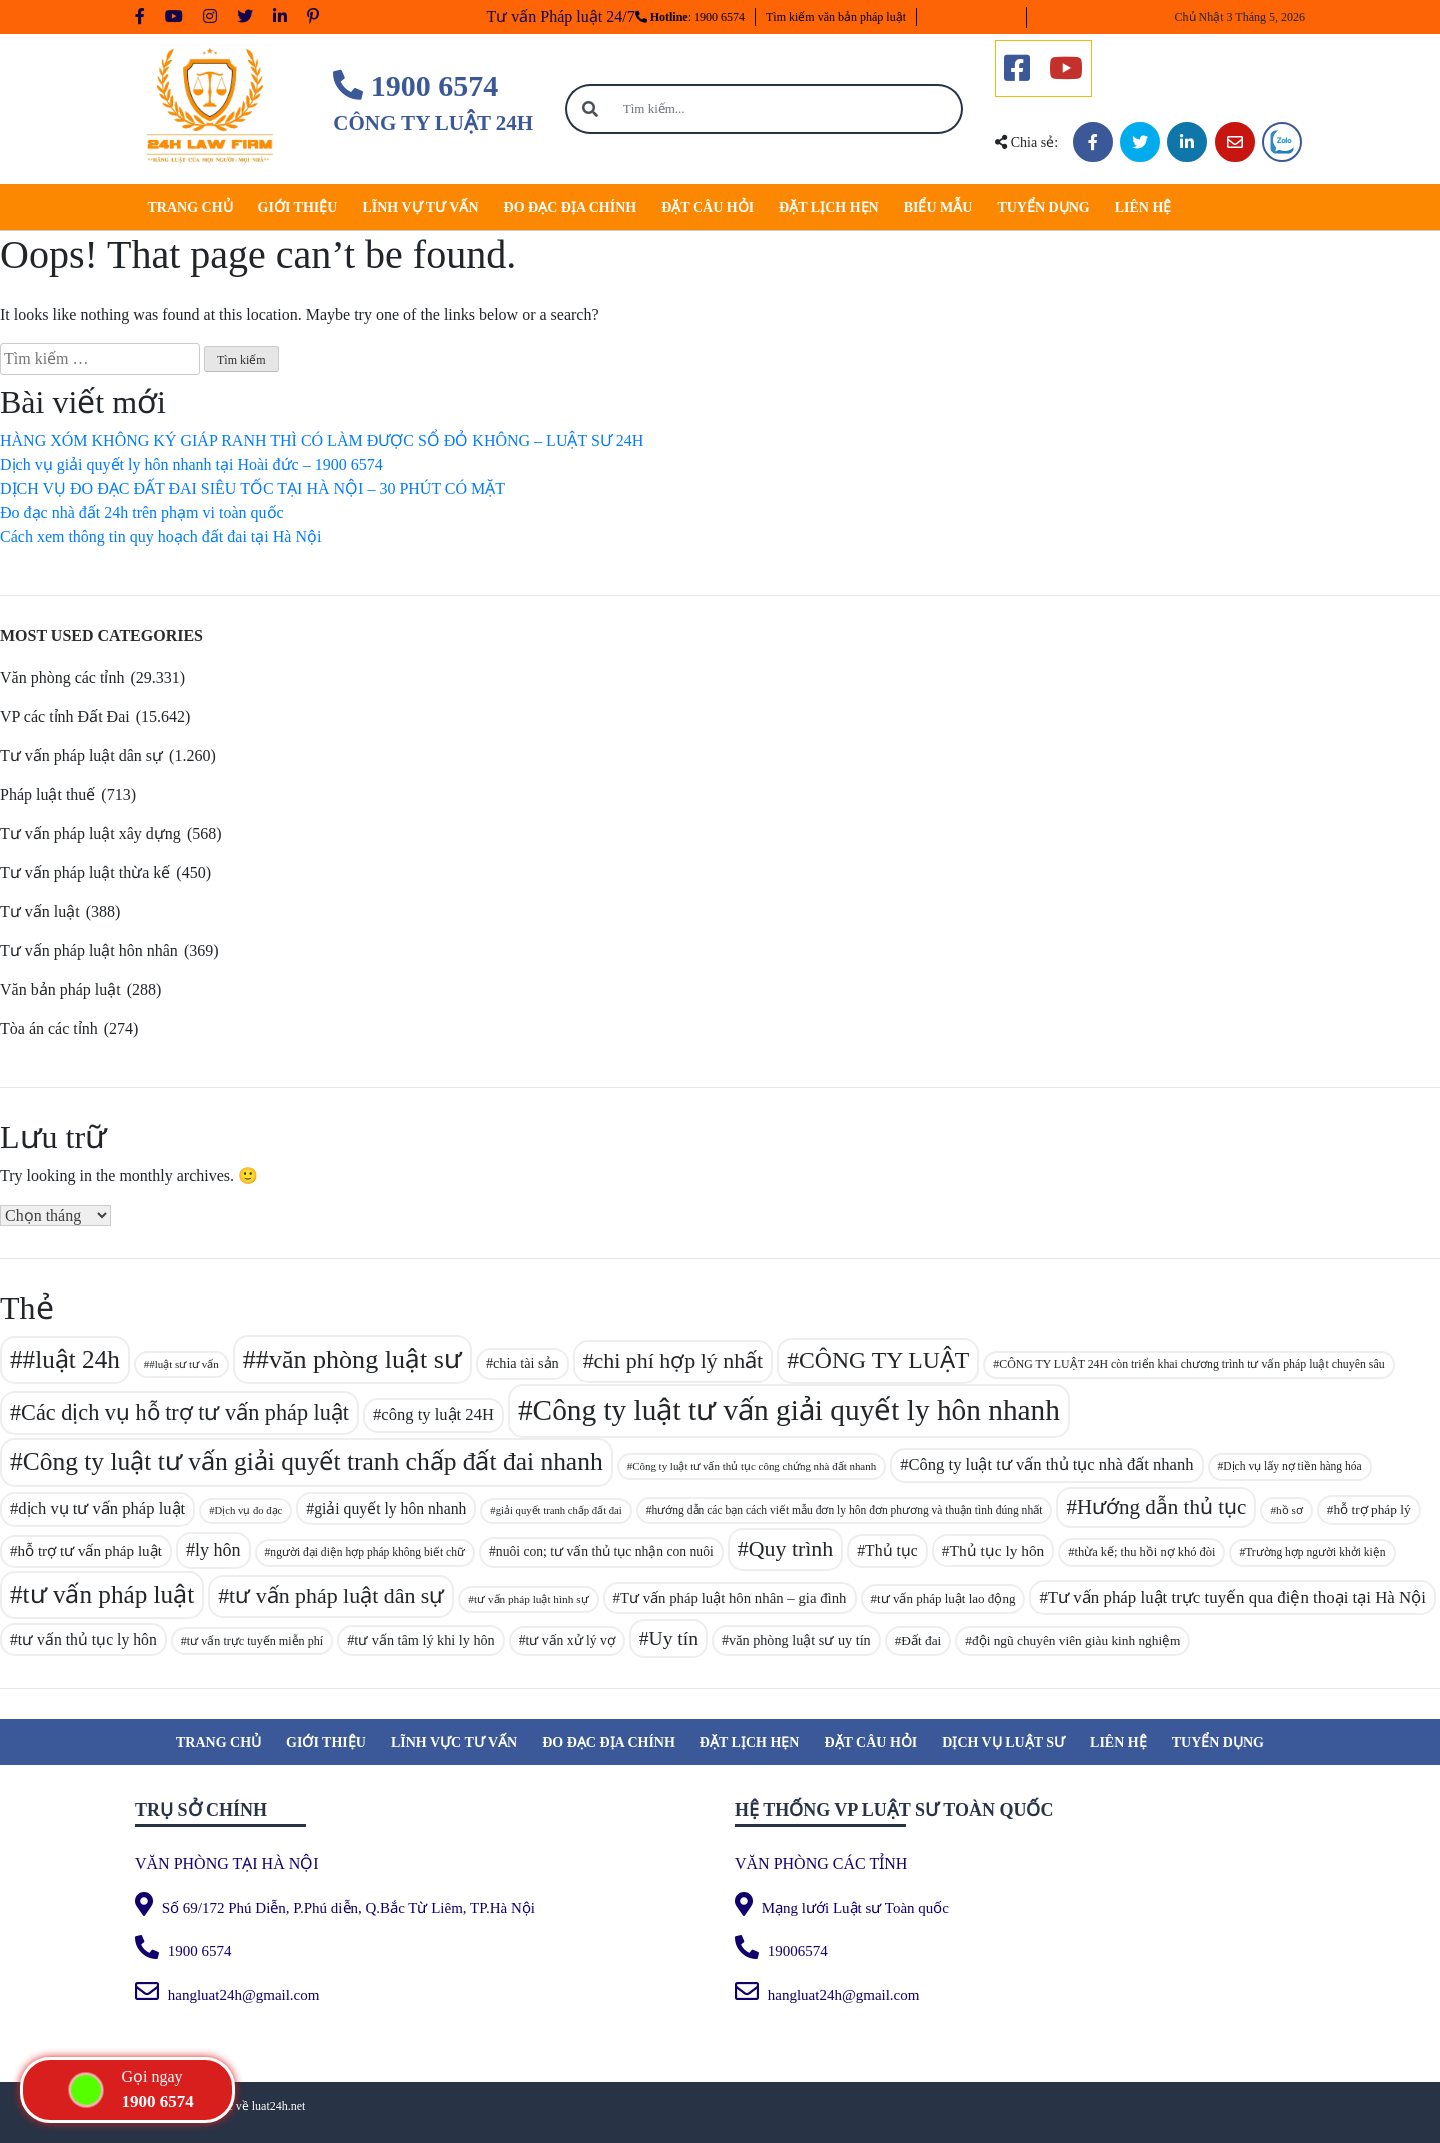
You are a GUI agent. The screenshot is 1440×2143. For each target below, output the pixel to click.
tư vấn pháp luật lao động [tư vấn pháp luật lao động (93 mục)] (946, 1598)
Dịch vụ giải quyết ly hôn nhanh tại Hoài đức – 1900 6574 (191, 464)
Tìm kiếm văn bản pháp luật (836, 17)
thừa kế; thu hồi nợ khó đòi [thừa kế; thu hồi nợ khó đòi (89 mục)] (1145, 1552)
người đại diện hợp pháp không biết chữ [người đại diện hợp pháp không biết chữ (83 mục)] (367, 1552)
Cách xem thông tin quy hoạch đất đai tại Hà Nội (160, 536)
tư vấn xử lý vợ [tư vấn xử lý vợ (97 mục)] (570, 1640)
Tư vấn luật (40, 911)
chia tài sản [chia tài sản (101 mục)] (526, 1363)
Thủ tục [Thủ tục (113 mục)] (891, 1550)
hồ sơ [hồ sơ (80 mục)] (1289, 1510)
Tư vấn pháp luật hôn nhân (89, 950)
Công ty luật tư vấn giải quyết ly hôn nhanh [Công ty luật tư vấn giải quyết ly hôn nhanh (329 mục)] (796, 1410)
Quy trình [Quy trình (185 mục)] (791, 1548)
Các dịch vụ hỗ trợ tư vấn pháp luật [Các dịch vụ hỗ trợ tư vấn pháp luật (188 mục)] (185, 1412)
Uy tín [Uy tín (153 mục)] (673, 1638)
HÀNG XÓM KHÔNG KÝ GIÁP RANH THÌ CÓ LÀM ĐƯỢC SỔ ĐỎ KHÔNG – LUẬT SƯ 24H (321, 440)
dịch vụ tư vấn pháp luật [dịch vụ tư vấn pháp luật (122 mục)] (101, 1508)
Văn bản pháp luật (60, 989)
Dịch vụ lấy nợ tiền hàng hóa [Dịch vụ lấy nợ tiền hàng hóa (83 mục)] (1292, 1466)
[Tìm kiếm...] (788, 109)
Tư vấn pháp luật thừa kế (85, 872)
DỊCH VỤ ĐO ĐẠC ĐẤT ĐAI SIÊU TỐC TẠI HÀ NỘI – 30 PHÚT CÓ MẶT (252, 488)
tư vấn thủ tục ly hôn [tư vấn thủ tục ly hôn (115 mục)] (87, 1639)
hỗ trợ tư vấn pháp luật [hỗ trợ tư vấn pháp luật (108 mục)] (90, 1551)
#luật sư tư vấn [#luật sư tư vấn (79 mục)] (184, 1364)
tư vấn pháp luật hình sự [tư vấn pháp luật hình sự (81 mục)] (531, 1599)
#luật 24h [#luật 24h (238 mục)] (71, 1359)
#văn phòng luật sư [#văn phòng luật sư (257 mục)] (359, 1359)
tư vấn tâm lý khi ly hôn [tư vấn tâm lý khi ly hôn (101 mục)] (424, 1640)
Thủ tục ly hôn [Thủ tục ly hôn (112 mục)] (996, 1550)
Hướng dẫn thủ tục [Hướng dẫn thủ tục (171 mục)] (1161, 1507)
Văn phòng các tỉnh (62, 677)
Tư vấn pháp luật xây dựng (90, 833)
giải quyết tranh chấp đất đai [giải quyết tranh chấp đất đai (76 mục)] (559, 1510)
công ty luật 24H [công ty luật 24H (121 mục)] (437, 1414)
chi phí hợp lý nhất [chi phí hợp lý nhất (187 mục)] (679, 1360)
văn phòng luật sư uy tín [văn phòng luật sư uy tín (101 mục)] (800, 1640)
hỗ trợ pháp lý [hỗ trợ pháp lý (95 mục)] (1372, 1509)
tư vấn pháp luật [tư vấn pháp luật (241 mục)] (109, 1594)
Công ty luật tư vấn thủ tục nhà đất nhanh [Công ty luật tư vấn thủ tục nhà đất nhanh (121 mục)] (1050, 1464)
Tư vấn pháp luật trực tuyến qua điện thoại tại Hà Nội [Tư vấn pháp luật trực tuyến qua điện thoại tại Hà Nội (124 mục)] (1237, 1597)
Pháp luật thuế (47, 794)
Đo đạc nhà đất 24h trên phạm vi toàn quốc (142, 512)
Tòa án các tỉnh (49, 1028)
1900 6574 (415, 85)
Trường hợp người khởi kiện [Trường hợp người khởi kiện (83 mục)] (1315, 1552)
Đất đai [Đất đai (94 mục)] (921, 1640)
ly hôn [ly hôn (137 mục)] (218, 1550)
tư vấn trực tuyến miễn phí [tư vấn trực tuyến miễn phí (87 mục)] (255, 1641)
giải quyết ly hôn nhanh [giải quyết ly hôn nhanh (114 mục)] (390, 1508)
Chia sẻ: (1026, 142)
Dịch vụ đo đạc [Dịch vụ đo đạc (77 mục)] (248, 1510)
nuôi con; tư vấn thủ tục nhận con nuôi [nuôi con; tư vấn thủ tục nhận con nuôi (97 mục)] (605, 1551)
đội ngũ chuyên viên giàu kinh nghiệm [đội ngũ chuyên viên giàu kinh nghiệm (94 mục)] (1076, 1640)
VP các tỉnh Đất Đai (65, 716)
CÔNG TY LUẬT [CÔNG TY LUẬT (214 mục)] (884, 1360)
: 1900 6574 (690, 17)
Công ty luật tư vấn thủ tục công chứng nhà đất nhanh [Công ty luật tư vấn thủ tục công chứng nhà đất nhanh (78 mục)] (754, 1466)
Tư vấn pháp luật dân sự (81, 755)
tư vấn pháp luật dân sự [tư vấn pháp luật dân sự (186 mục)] (336, 1595)
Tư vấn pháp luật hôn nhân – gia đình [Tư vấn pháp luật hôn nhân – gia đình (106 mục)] (733, 1598)
